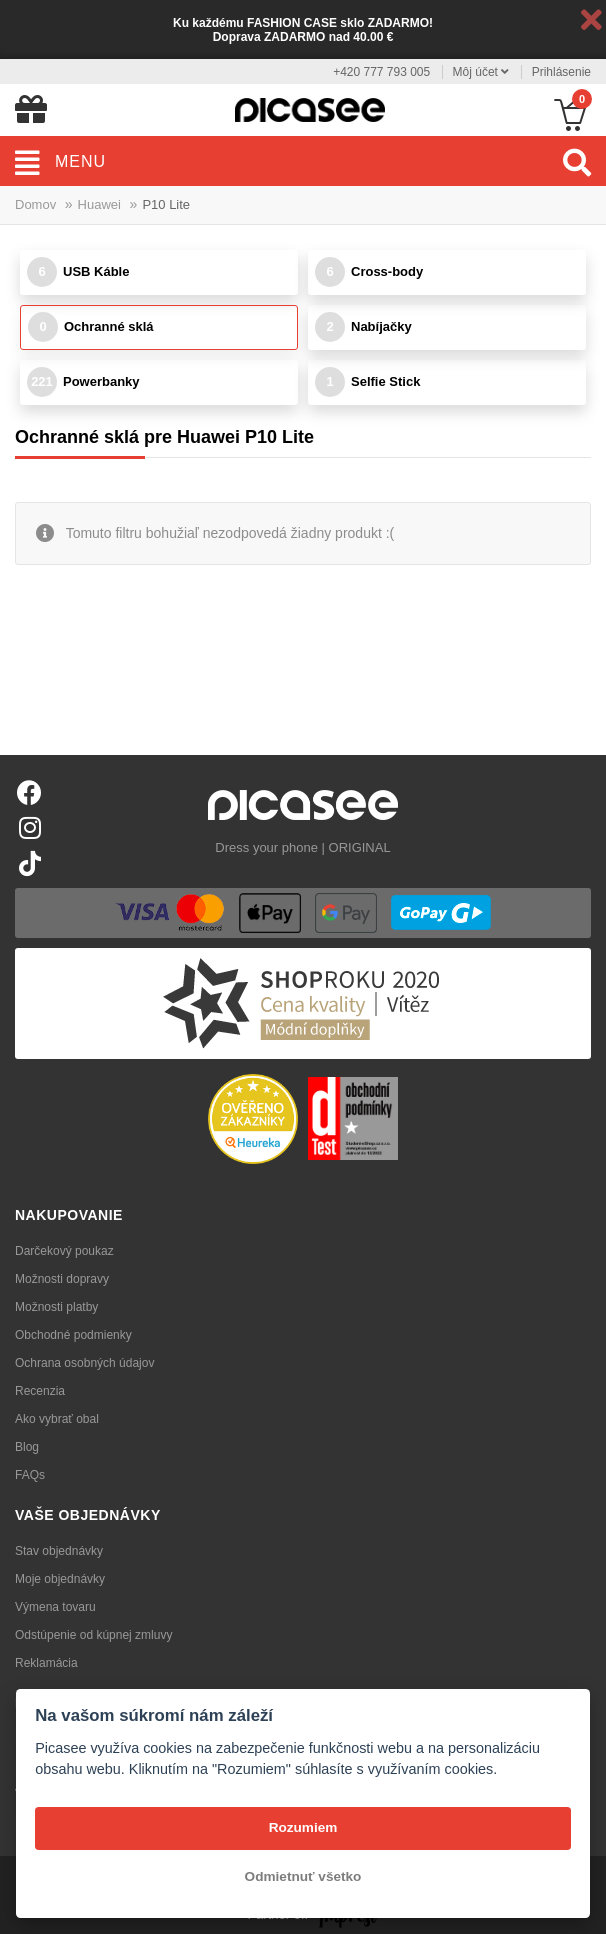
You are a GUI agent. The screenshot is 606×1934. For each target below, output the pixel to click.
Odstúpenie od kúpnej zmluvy (93, 1635)
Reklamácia (46, 1663)
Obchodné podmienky (73, 1335)
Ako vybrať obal (57, 1419)
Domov (35, 204)
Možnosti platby (56, 1307)
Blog (27, 1447)
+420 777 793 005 (381, 72)
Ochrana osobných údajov (84, 1363)
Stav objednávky (59, 1551)
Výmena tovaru (55, 1607)
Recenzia (40, 1391)
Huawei (99, 204)
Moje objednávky (60, 1579)
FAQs (30, 1475)
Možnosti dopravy (62, 1279)
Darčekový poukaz (64, 1251)
